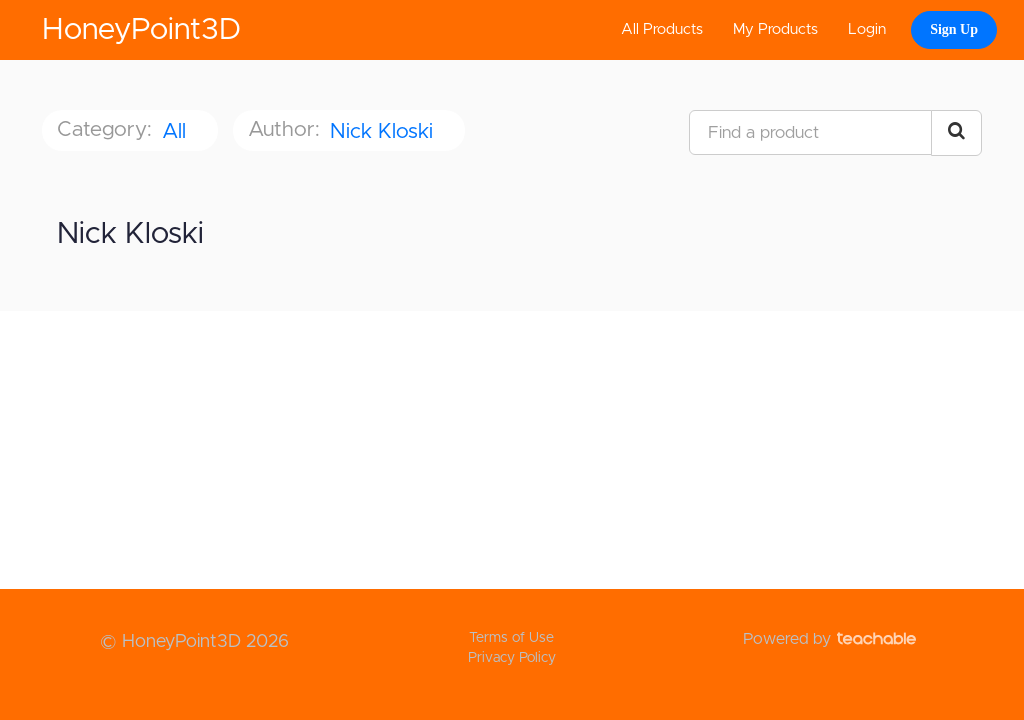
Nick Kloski (384, 131)
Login (867, 29)
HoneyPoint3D (141, 30)
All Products (662, 29)
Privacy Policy (512, 658)
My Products (775, 29)
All (177, 131)
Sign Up (954, 29)
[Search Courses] (956, 133)
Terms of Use (511, 638)
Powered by (829, 639)
